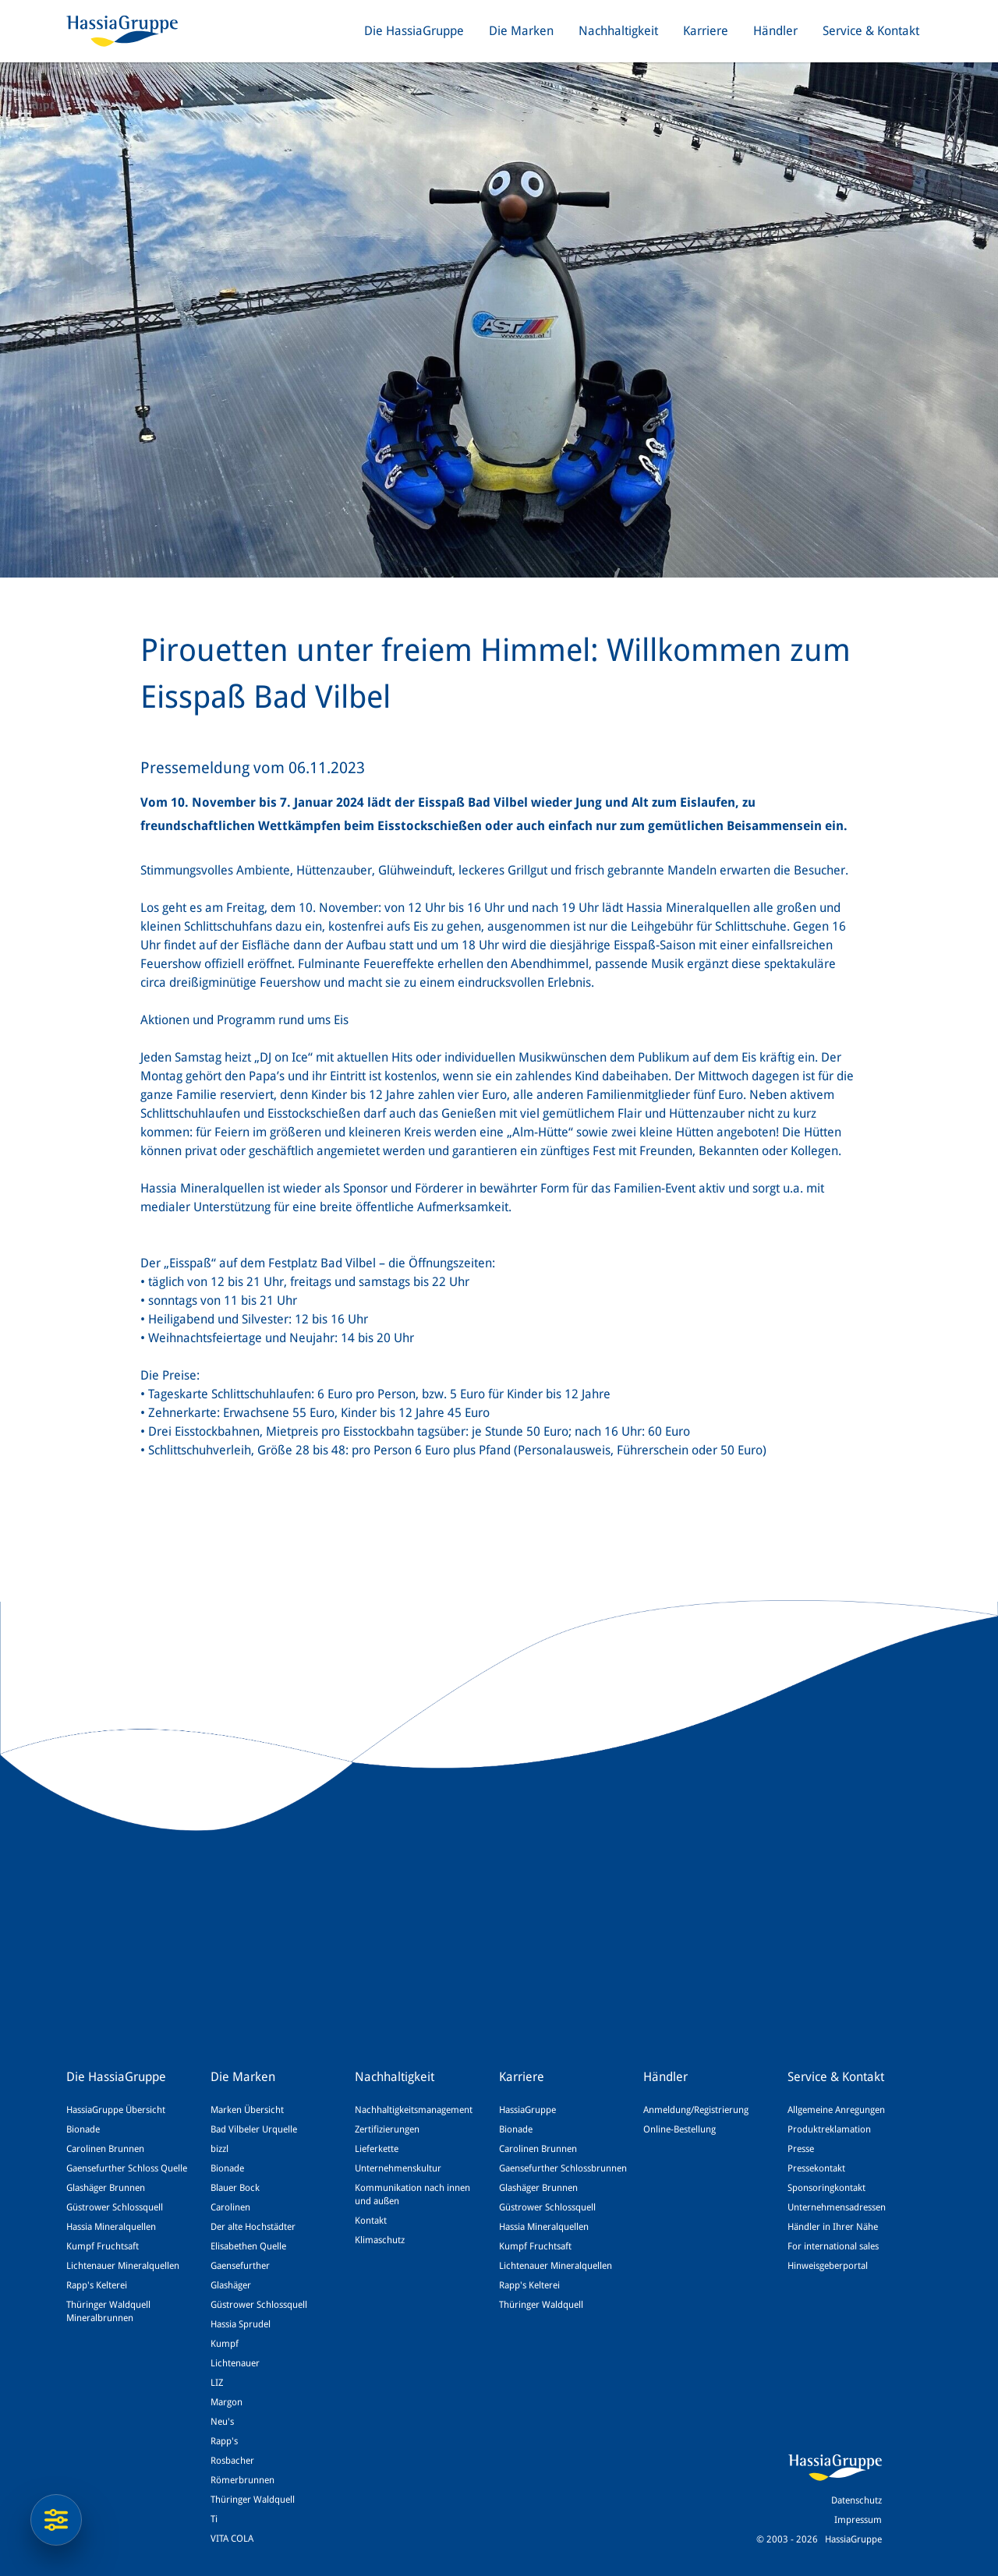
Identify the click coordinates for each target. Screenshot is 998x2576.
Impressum (858, 2519)
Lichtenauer (235, 2363)
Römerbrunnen (242, 2480)
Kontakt (371, 2220)
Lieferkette (376, 2148)
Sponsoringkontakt (826, 2187)
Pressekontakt (816, 2168)
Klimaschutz (380, 2240)
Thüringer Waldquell (253, 2499)
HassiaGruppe (527, 2109)
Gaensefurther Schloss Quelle (126, 2168)
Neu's (222, 2421)
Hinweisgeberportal (827, 2265)
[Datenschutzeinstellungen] (56, 2520)
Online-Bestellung (679, 2129)
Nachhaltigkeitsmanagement (413, 2109)
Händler (775, 30)
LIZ (217, 2382)
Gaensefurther (240, 2265)
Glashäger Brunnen (105, 2187)
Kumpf (225, 2343)
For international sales (833, 2246)
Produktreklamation (829, 2129)
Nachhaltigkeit (618, 30)
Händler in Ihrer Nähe (832, 2226)
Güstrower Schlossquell (114, 2207)
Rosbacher (232, 2460)
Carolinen (230, 2207)
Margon (226, 2402)
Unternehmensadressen (836, 2207)
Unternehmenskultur (398, 2168)
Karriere (705, 30)
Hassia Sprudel (241, 2324)
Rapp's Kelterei (96, 2285)
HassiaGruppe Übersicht (115, 2109)
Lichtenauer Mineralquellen (122, 2265)
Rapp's (224, 2441)
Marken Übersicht (247, 2109)
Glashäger (231, 2285)
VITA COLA (232, 2538)
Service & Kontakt (871, 30)
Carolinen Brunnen (105, 2148)
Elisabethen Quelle (248, 2246)
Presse (800, 2148)
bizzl (219, 2148)
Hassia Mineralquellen (111, 2226)
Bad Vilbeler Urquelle (254, 2129)
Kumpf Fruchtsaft (102, 2246)
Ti (214, 2519)
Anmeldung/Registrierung (695, 2109)
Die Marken (521, 30)
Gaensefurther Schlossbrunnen (563, 2168)
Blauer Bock (235, 2187)
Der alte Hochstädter (253, 2226)
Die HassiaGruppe (414, 30)
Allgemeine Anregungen (836, 2109)
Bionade (83, 2129)
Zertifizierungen (387, 2129)
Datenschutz (856, 2500)
